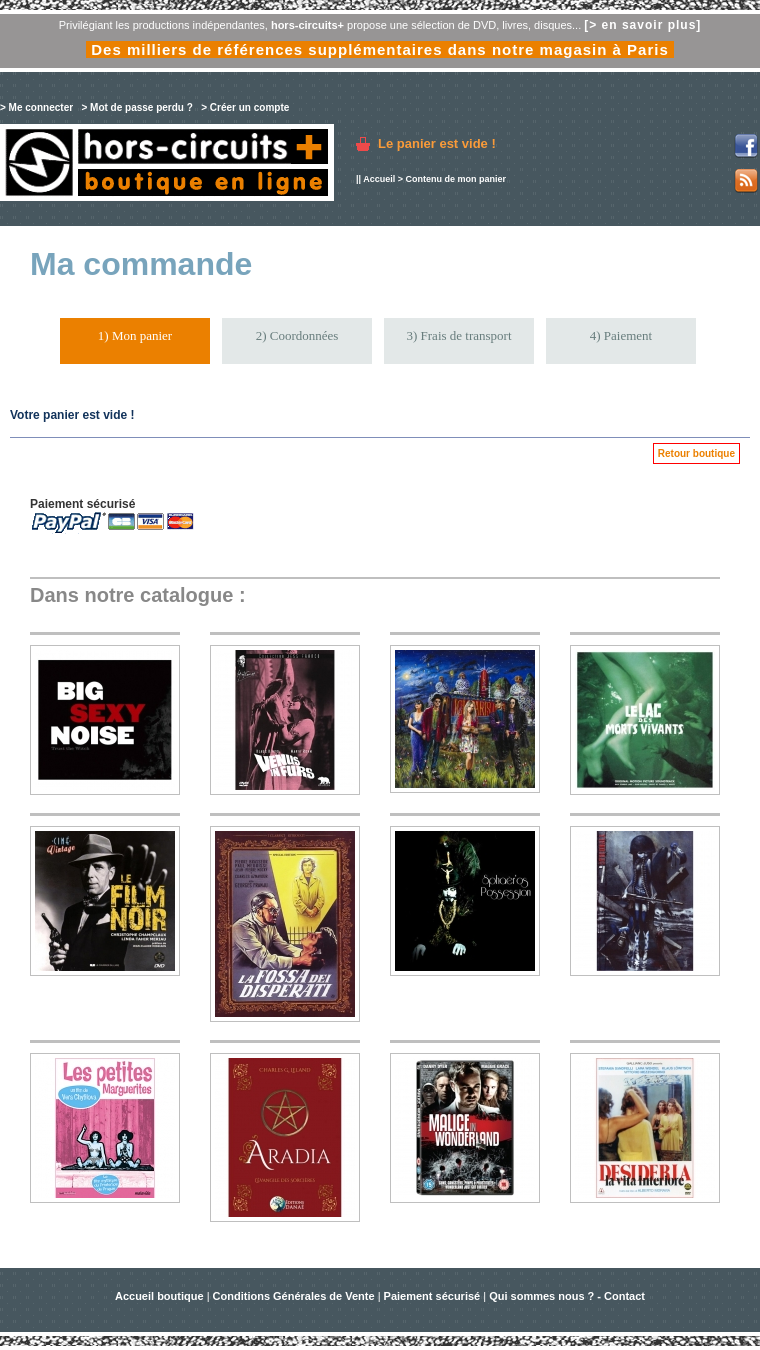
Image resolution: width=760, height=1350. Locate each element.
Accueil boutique (161, 1296)
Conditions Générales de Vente (294, 1296)
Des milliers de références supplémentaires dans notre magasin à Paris (380, 49)
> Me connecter (36, 107)
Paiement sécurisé (432, 1296)
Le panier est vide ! (437, 143)
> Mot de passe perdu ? (136, 107)
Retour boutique (696, 453)
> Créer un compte (245, 107)
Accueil (379, 179)
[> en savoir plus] (642, 25)
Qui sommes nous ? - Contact (567, 1296)
